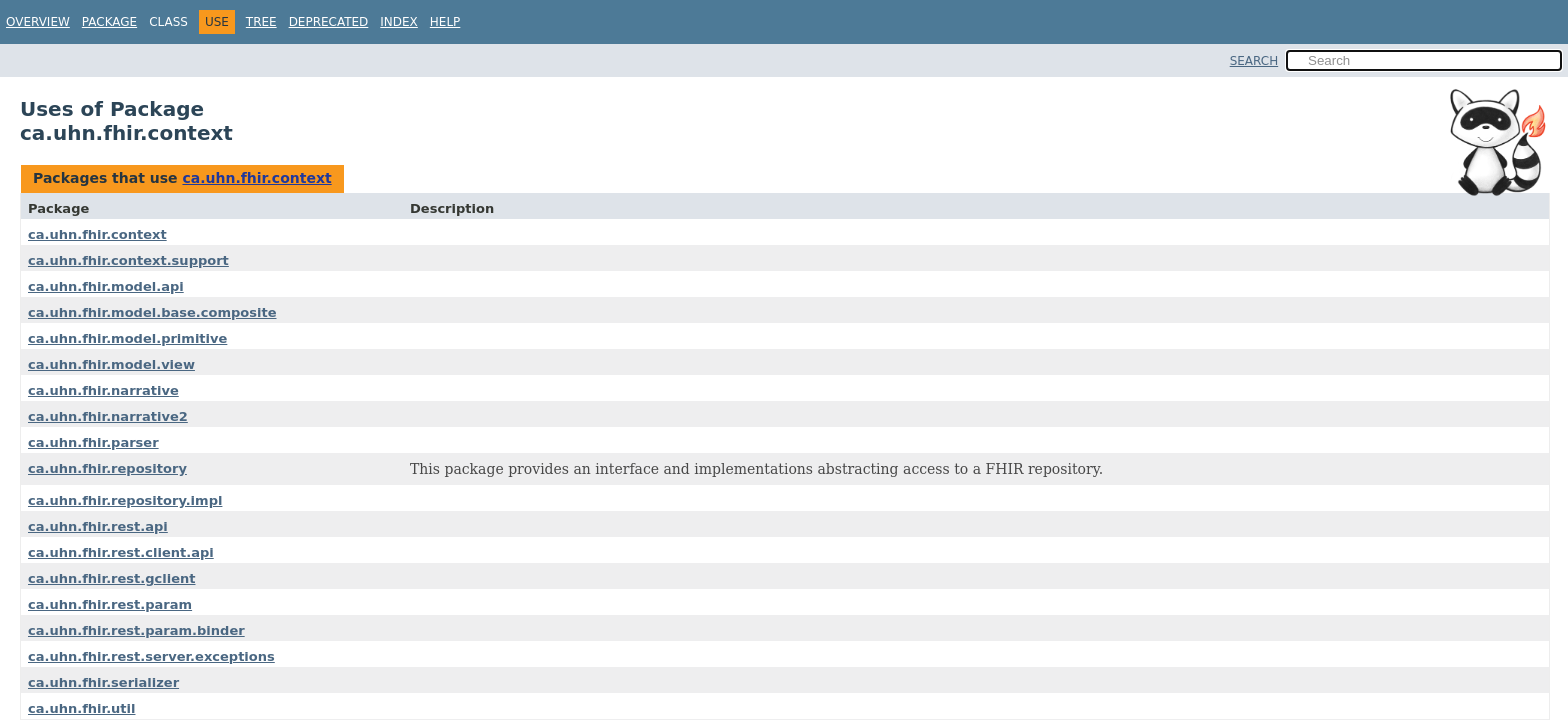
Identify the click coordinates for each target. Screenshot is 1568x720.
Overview (38, 22)
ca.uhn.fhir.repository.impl (125, 500)
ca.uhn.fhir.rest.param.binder (136, 630)
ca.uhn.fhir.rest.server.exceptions (151, 656)
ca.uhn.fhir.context (256, 178)
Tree (261, 22)
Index (399, 22)
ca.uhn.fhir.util (82, 708)
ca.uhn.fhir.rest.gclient (112, 578)
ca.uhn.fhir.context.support (128, 260)
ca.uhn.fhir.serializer (103, 682)
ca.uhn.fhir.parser (93, 442)
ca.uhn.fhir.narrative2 (108, 416)
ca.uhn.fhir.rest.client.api (121, 552)
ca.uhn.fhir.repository (107, 468)
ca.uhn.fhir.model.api (106, 286)
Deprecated (329, 22)
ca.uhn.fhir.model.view (111, 364)
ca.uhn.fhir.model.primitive (127, 338)
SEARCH (1254, 61)
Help (445, 22)
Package (109, 22)
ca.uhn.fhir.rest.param (110, 604)
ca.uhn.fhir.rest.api (98, 526)
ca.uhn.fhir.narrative (103, 390)
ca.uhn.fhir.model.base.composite (152, 312)
